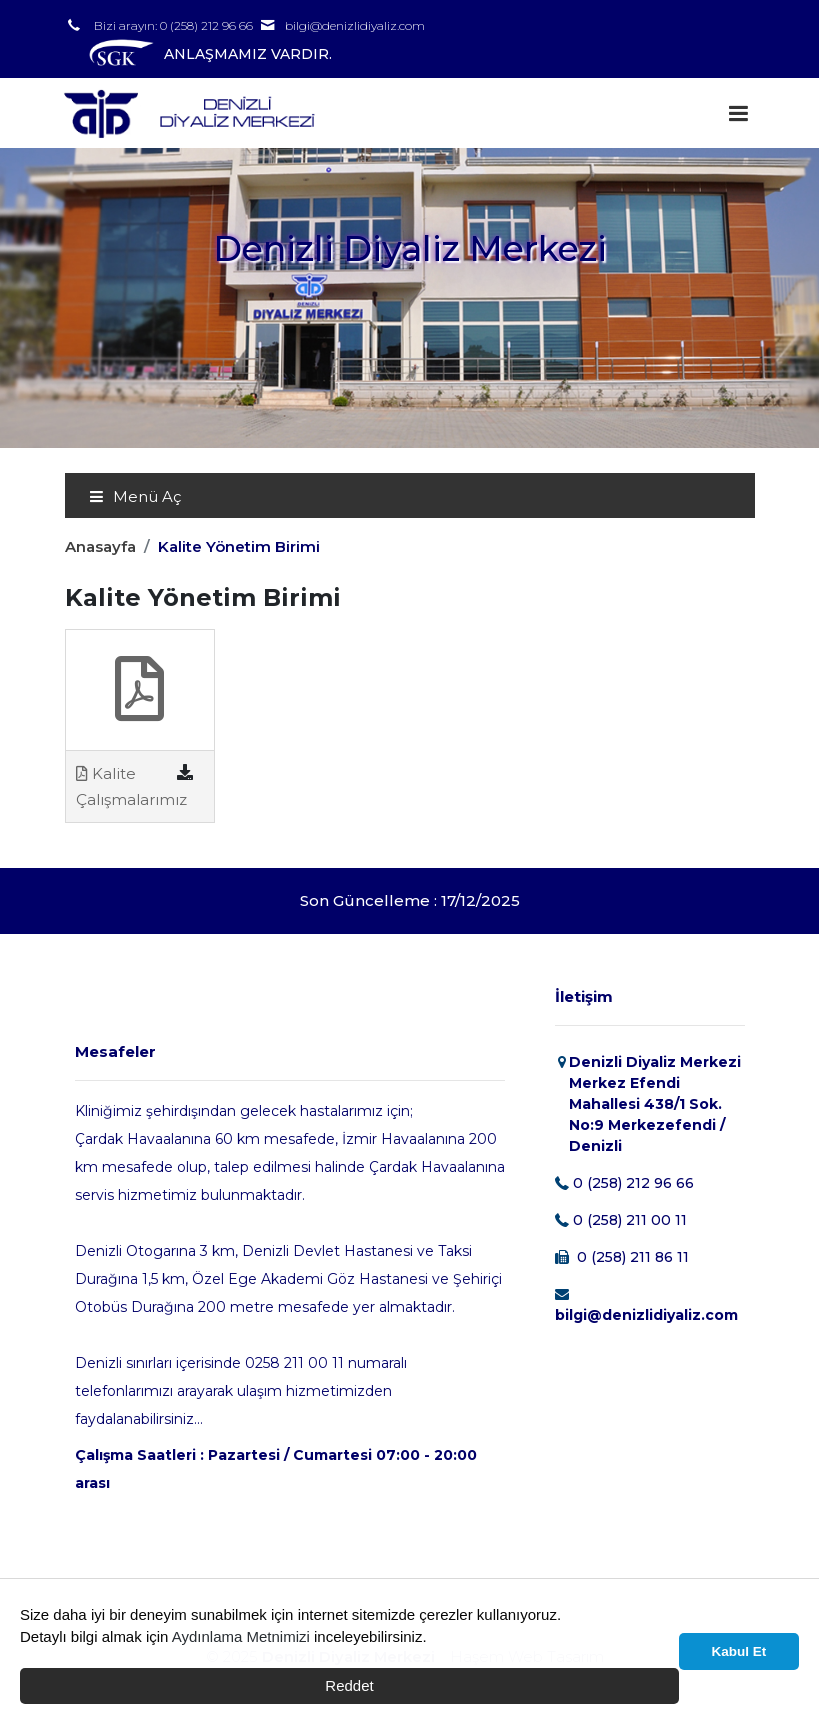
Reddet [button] (349, 1685)
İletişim (584, 996)
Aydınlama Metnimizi (241, 1636)
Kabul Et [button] (739, 1651)
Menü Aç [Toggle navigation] (135, 496)
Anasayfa (100, 546)
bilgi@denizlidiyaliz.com (355, 25)
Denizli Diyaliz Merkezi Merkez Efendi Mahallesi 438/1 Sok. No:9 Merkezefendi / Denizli (655, 1104)
